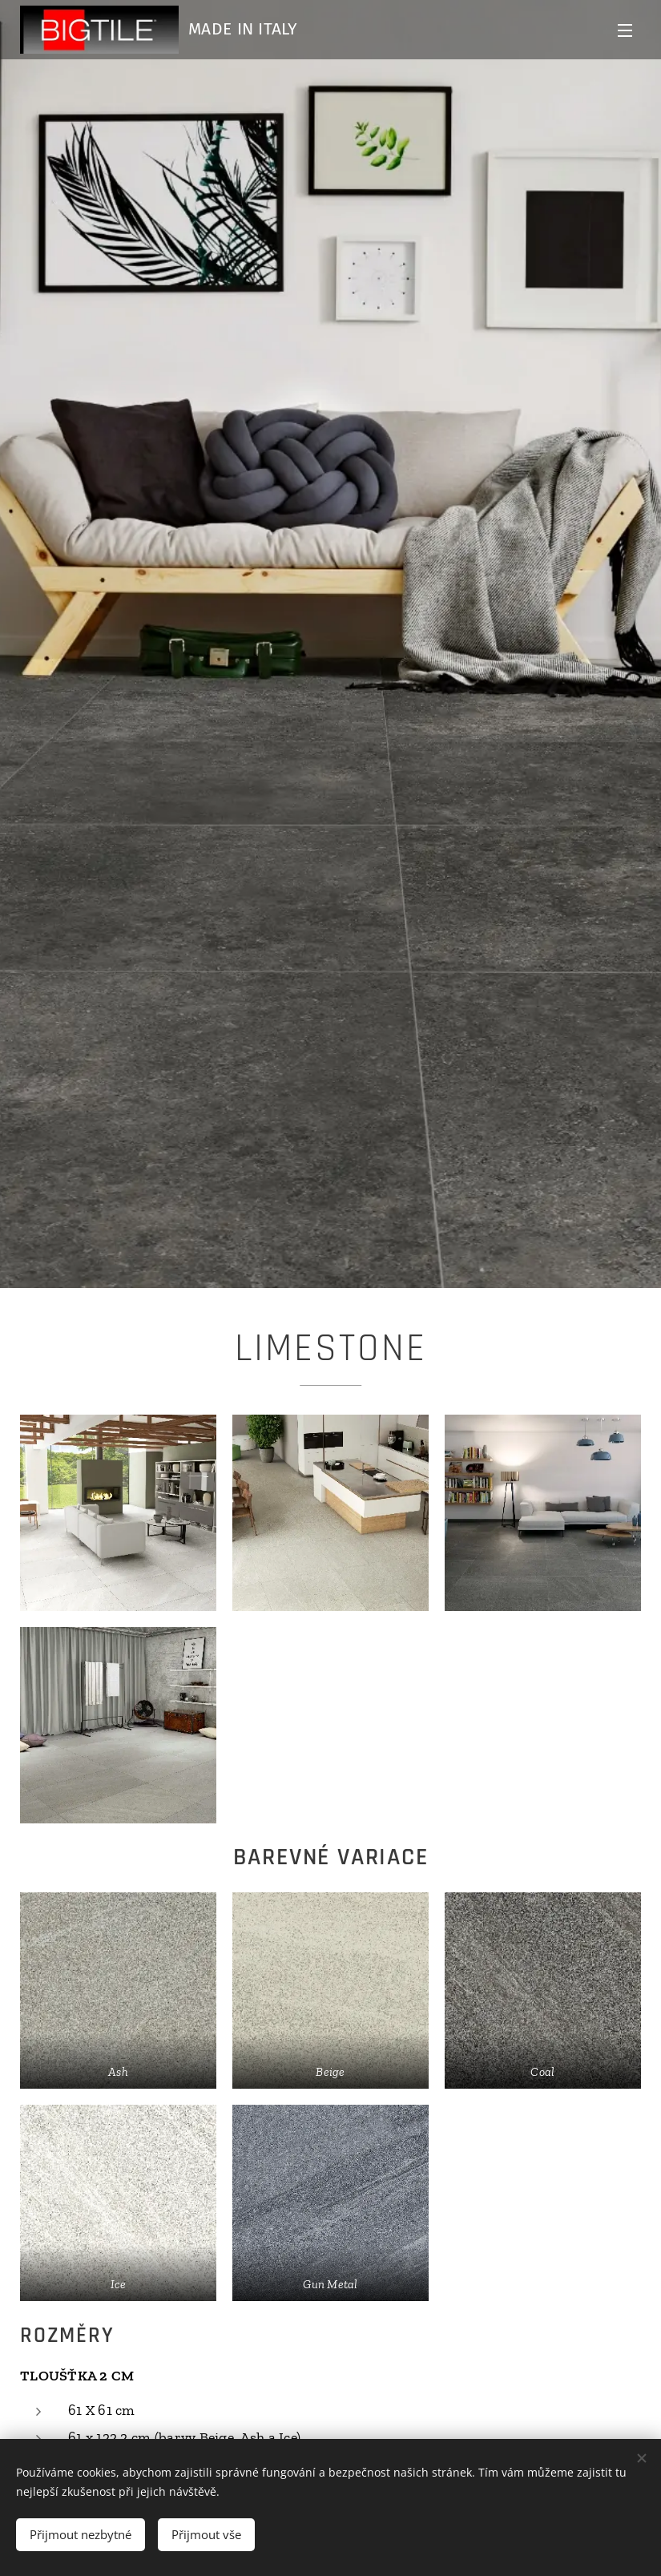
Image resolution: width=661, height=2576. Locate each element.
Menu (625, 30)
